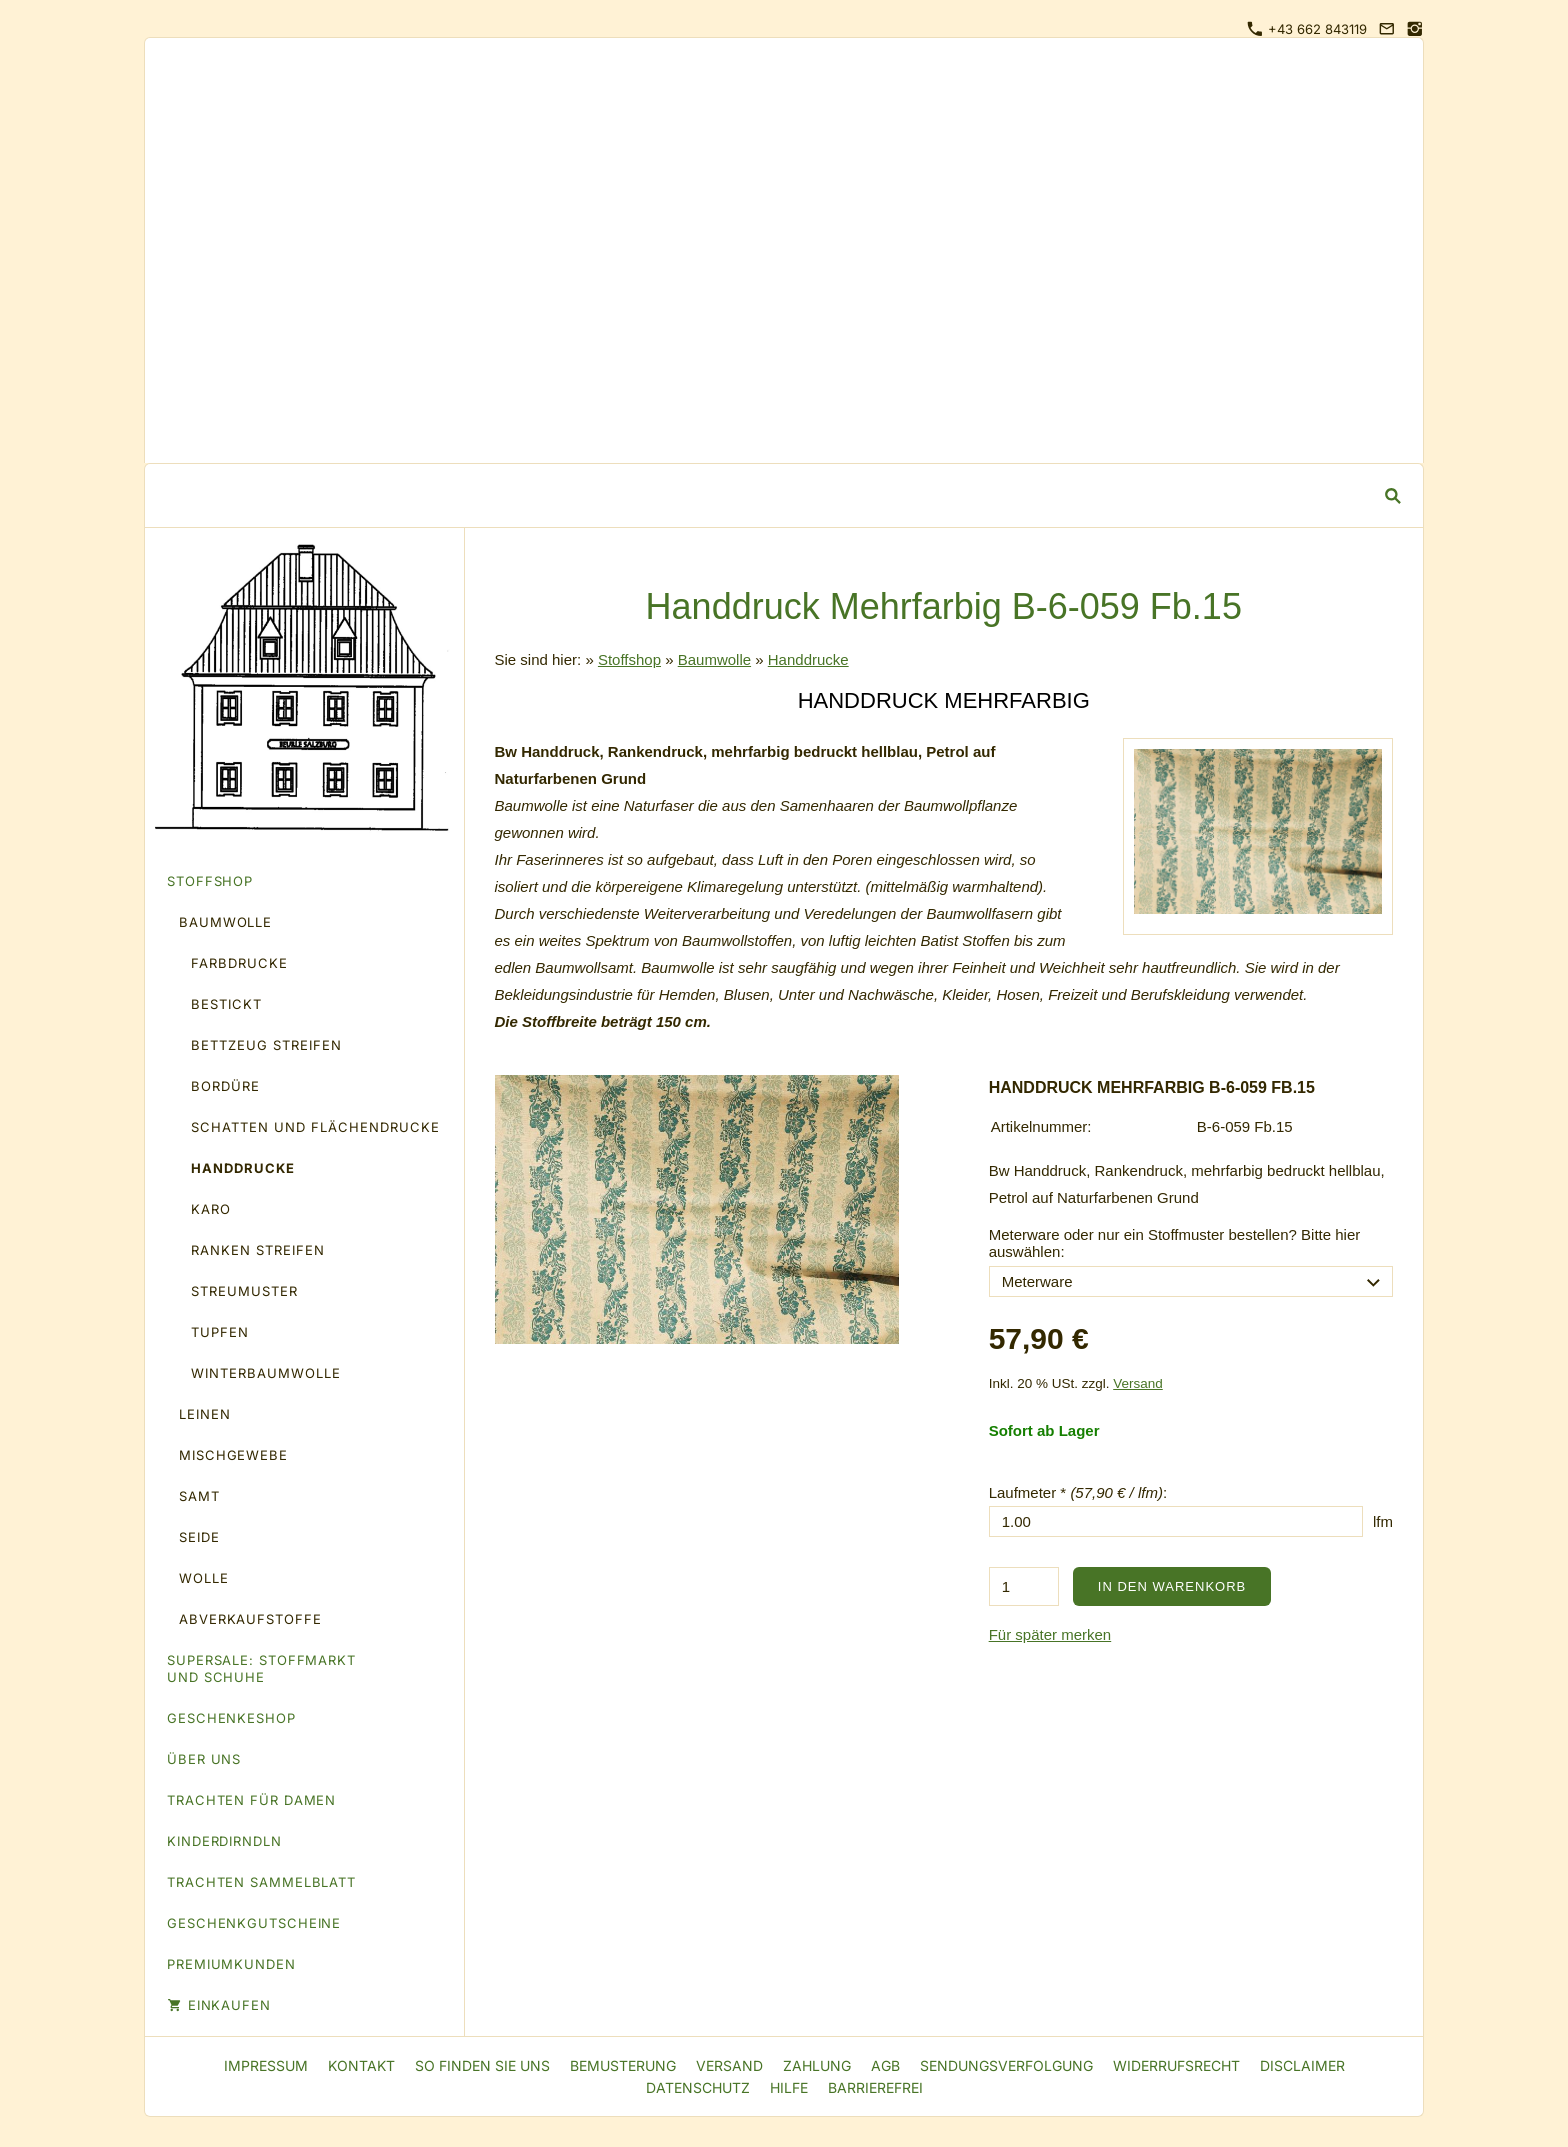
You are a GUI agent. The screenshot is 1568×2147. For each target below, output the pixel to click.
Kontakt (361, 2065)
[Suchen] (769, 495)
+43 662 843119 (1307, 29)
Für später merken (1050, 1634)
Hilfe (789, 2087)
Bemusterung (623, 2065)
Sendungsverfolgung (1006, 2065)
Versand (1138, 1383)
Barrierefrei (875, 2087)
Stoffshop (629, 659)
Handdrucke (808, 659)
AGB (885, 2065)
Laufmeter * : (1078, 1492)
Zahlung (817, 2065)
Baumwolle (714, 659)
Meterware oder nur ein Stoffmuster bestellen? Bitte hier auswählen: (1175, 1243)
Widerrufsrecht (1176, 2065)
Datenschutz (698, 2087)
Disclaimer (1302, 2065)
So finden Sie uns (482, 2065)
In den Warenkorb (1172, 1586)
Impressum (266, 2065)
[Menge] (1024, 1586)
